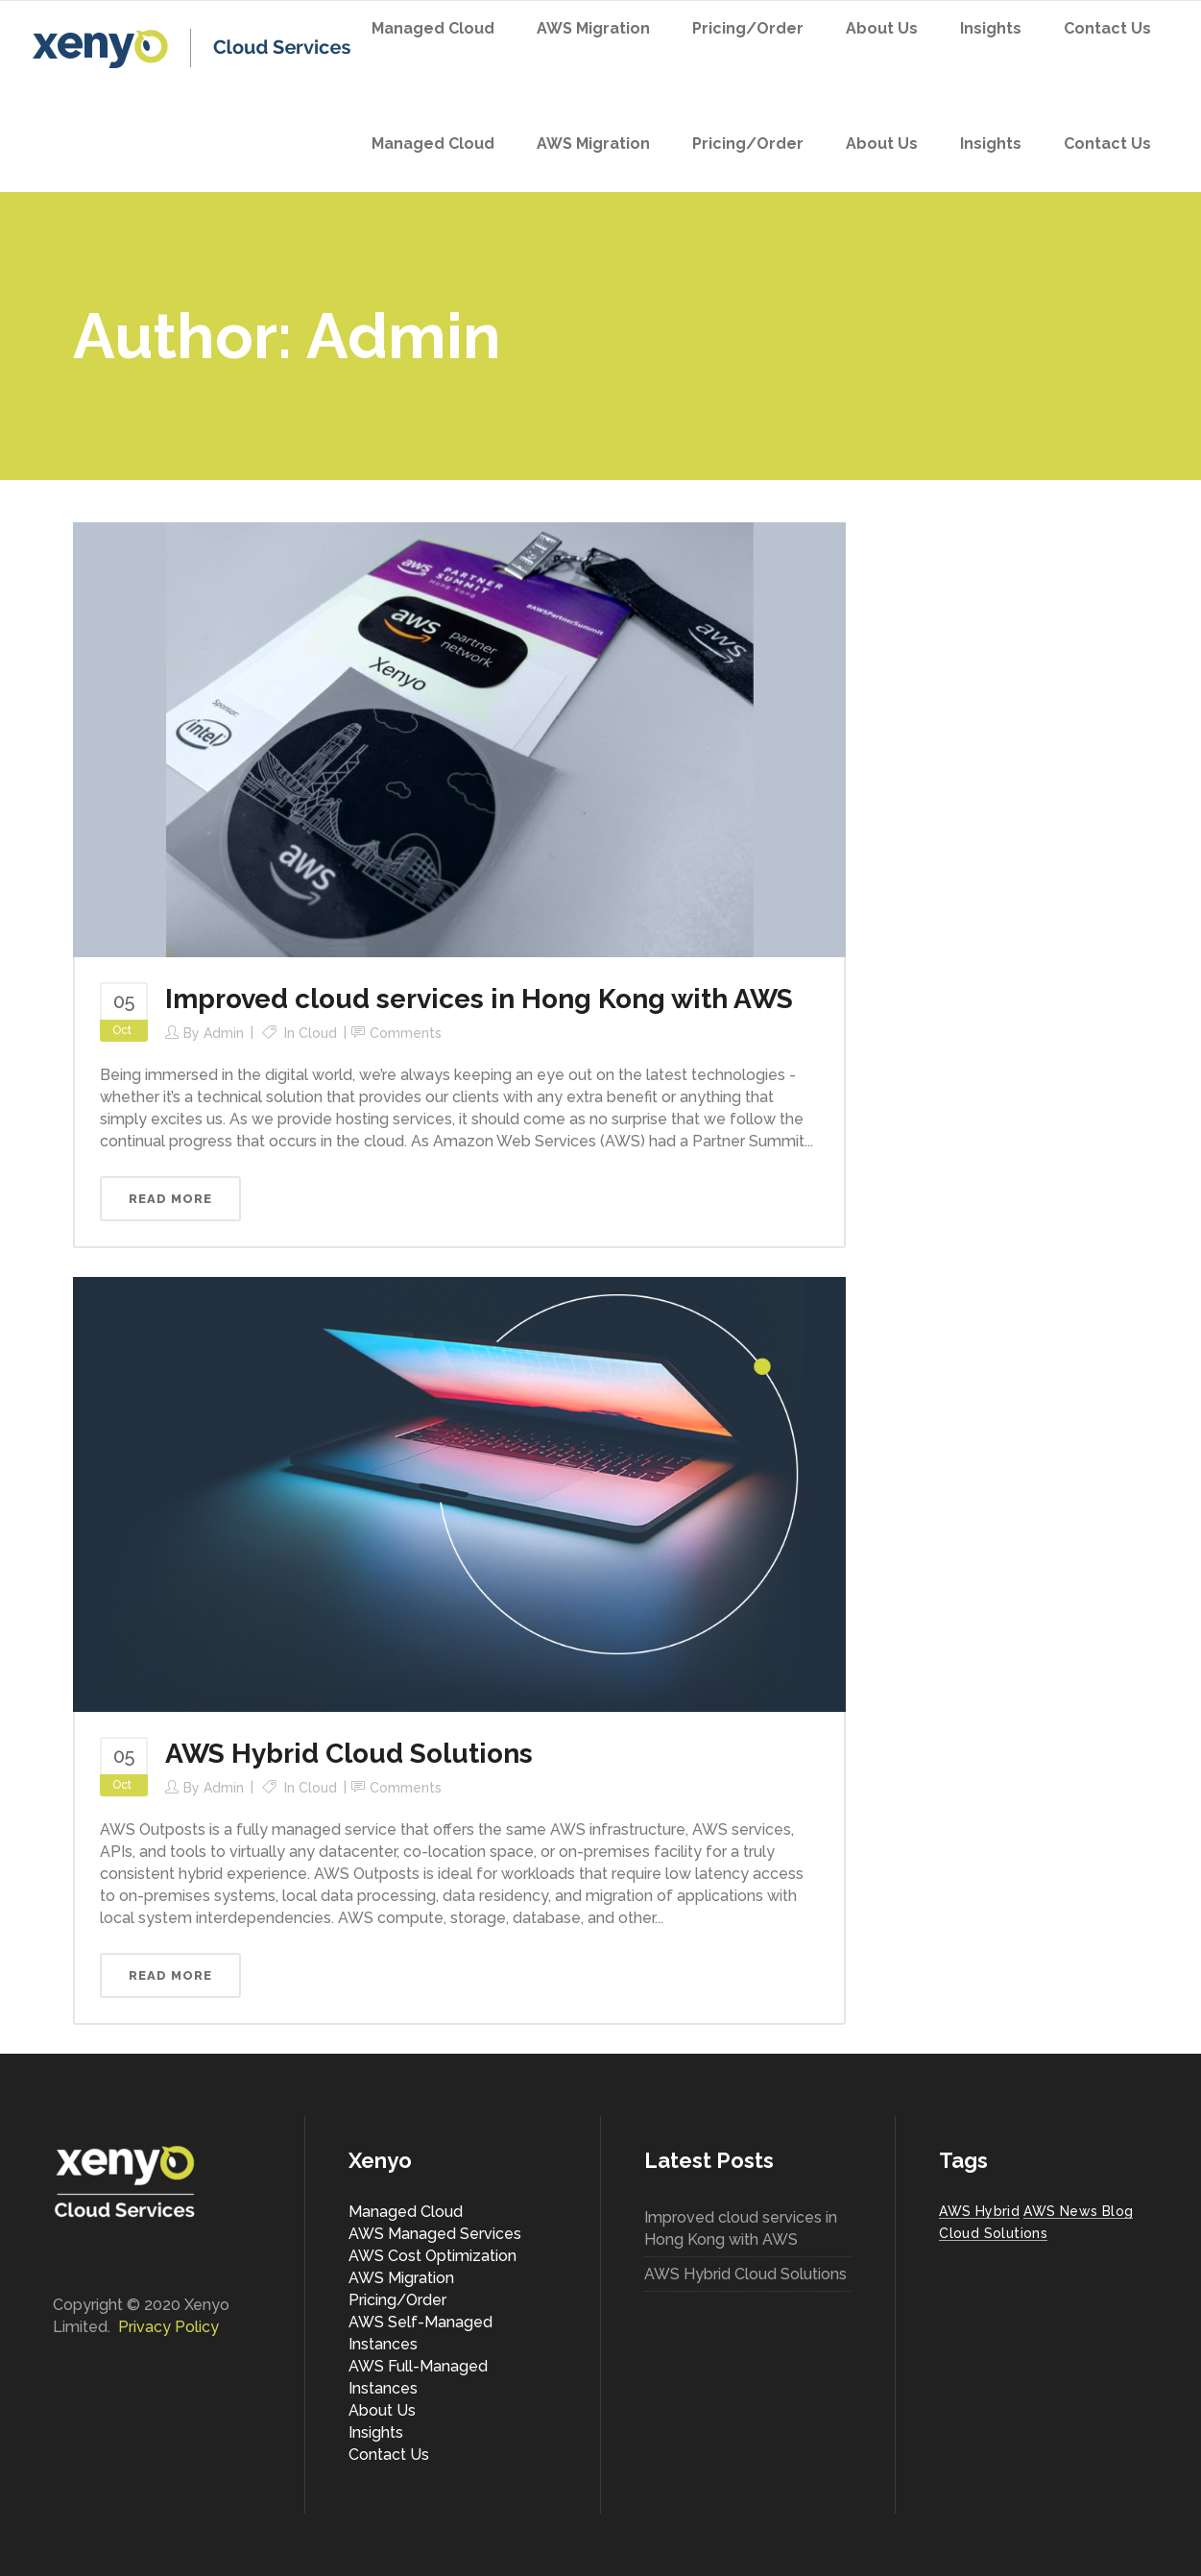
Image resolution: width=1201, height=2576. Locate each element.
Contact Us (388, 2454)
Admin (224, 1033)
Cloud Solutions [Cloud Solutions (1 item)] (993, 2233)
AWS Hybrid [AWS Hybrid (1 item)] (979, 2211)
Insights (375, 2432)
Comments (406, 1033)
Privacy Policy (168, 2327)
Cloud (318, 1033)
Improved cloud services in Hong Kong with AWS (479, 999)
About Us (382, 2410)
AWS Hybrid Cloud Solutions (349, 1753)
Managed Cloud (405, 2212)
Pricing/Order (397, 2300)
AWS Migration (401, 2278)
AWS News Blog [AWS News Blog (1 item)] (1078, 2211)
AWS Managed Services (434, 2234)
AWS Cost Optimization (432, 2256)
